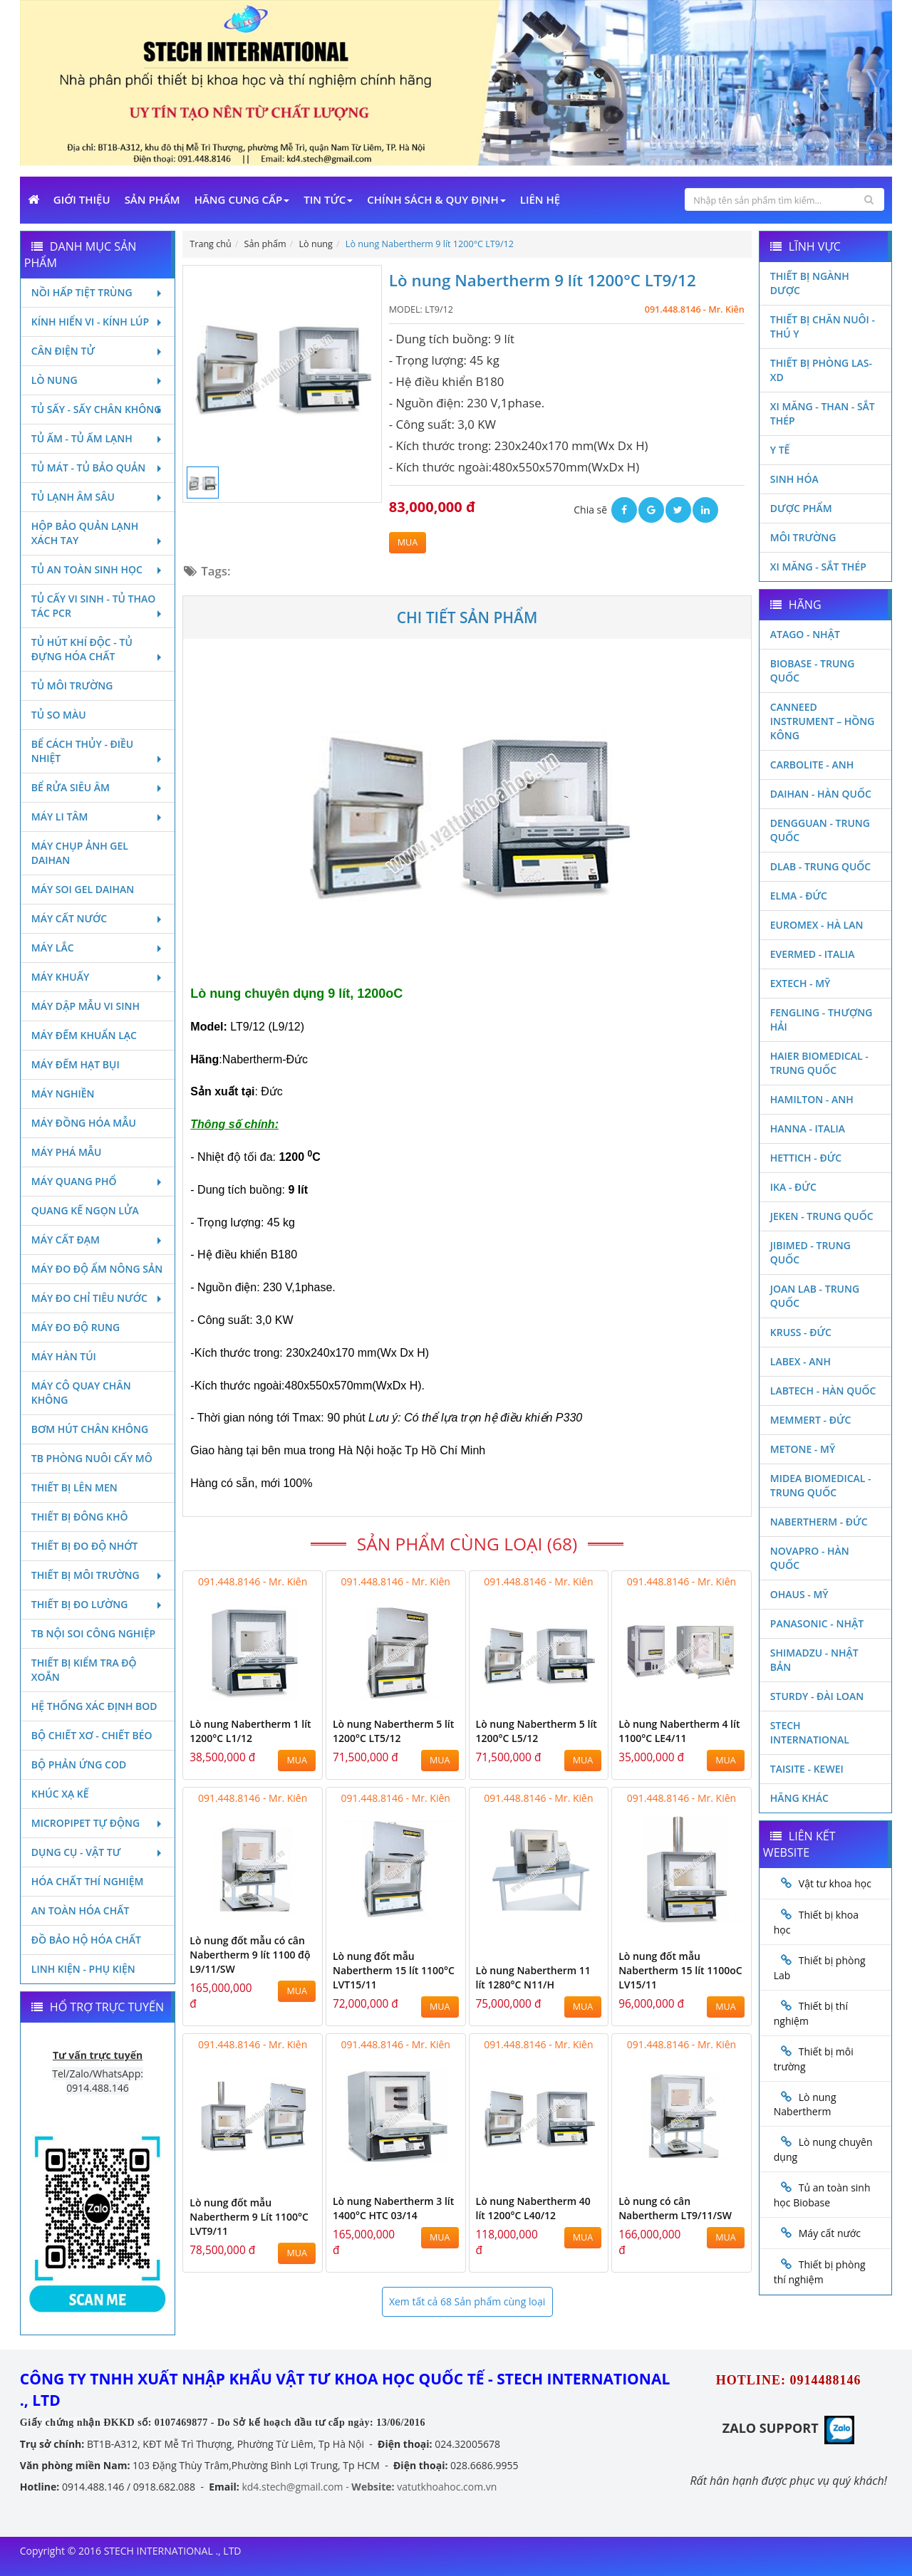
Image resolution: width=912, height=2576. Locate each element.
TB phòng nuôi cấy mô (91, 1458)
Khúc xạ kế (60, 1793)
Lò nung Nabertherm (805, 2104)
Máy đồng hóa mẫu (83, 1123)
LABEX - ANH (800, 1361)
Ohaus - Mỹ (799, 1594)
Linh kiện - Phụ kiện (83, 1969)
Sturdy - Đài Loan (817, 1696)
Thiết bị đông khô (79, 1516)
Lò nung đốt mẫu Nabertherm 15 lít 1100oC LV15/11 (680, 1970)
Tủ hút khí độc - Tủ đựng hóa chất (98, 649)
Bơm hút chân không (89, 1429)
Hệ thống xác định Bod (94, 1706)
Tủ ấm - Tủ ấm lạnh (98, 438)
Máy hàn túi (63, 1356)
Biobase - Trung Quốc (812, 670)
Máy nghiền (63, 1093)
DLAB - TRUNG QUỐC (820, 866)
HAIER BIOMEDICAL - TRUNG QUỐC (819, 1063)
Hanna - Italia (807, 1128)
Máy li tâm (98, 816)
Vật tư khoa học (835, 1883)
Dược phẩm (801, 508)
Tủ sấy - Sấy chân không (98, 409)
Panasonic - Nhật (817, 1623)
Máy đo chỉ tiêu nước (98, 1298)
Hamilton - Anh (812, 1099)
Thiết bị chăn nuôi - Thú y (822, 326)
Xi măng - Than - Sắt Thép (822, 413)
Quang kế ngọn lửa (85, 1210)
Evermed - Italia (812, 954)
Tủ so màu (58, 714)
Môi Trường (803, 537)
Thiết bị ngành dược (809, 283)
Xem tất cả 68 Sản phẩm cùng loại (467, 2301)
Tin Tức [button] (328, 199)
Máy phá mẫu (66, 1152)
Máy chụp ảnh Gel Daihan (79, 853)
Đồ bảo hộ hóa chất (86, 1939)
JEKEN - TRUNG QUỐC (822, 1216)
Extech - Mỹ (800, 983)
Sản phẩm (152, 199)
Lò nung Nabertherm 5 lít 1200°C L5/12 (536, 1731)
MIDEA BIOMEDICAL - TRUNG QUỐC (820, 1485)
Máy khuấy (98, 977)
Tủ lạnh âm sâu (98, 497)
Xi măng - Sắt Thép (818, 566)
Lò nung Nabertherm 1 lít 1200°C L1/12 (250, 1731)
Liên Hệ (540, 199)
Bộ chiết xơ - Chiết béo (91, 1735)
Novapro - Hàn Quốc (809, 1558)
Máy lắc (98, 947)
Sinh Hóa (794, 479)
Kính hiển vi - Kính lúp (98, 321)
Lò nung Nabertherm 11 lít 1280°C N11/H (533, 1977)
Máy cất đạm (98, 1239)
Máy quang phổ (98, 1181)
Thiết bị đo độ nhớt (84, 1546)
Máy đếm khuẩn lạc (84, 1035)
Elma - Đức (798, 895)
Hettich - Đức (805, 1157)
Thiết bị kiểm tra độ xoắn (84, 1670)
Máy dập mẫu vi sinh (85, 1006)
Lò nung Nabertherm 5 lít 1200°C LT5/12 (393, 1731)
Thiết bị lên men (74, 1487)
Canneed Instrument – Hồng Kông (822, 721)
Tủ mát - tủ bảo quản (98, 467)
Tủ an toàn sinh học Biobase (822, 2195)
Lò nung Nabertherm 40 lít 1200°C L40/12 (533, 2208)
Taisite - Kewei (807, 1768)
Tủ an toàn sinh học (98, 569)
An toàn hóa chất (80, 1910)
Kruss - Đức (800, 1332)
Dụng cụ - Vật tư (98, 1852)
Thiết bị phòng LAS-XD (821, 370)
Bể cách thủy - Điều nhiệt (98, 751)
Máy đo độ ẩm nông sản (96, 1269)
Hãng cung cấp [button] (242, 199)
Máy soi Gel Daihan (82, 889)
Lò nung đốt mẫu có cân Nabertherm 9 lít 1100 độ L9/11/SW (250, 1955)
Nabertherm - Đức (819, 1521)
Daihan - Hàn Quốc (820, 794)
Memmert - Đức (810, 1420)
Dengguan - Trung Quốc (820, 830)
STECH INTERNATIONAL (809, 1732)
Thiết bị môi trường (98, 1575)
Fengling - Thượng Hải (821, 1019)
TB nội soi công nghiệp (93, 1633)
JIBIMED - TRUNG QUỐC (810, 1252)
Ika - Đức (793, 1187)
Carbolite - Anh (812, 764)
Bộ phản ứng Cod (78, 1764)
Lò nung (98, 380)
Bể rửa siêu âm (98, 787)
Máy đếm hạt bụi (75, 1064)
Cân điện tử (98, 351)
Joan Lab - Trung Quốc (814, 1296)
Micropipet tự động (98, 1823)
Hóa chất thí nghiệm (87, 1881)
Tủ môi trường (72, 685)
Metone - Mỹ (802, 1449)
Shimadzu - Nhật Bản (814, 1660)
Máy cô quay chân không (81, 1393)
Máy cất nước (98, 918)
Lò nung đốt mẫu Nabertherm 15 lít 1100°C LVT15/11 (394, 1970)
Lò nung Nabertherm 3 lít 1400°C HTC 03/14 (393, 2208)
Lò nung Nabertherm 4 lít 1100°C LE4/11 (679, 1731)
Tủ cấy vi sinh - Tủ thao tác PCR (98, 606)
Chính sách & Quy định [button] (436, 199)
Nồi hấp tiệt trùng (98, 292)
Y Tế (780, 450)
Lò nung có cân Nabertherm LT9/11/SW (675, 2208)
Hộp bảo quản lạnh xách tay (98, 533)
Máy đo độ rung (75, 1327)
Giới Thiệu (81, 199)
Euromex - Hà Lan (817, 925)
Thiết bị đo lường (98, 1604)
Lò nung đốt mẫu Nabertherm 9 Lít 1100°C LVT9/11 (249, 2217)
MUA (408, 542)
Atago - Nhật (805, 634)
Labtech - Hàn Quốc (823, 1390)
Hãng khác (799, 1798)
